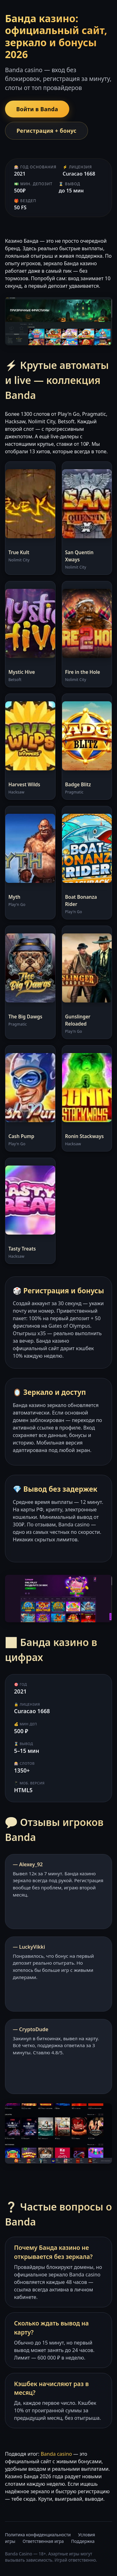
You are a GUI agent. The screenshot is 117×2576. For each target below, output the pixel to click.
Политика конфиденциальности (38, 2535)
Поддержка (83, 2541)
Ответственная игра (43, 2541)
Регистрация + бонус (46, 130)
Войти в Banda (37, 109)
